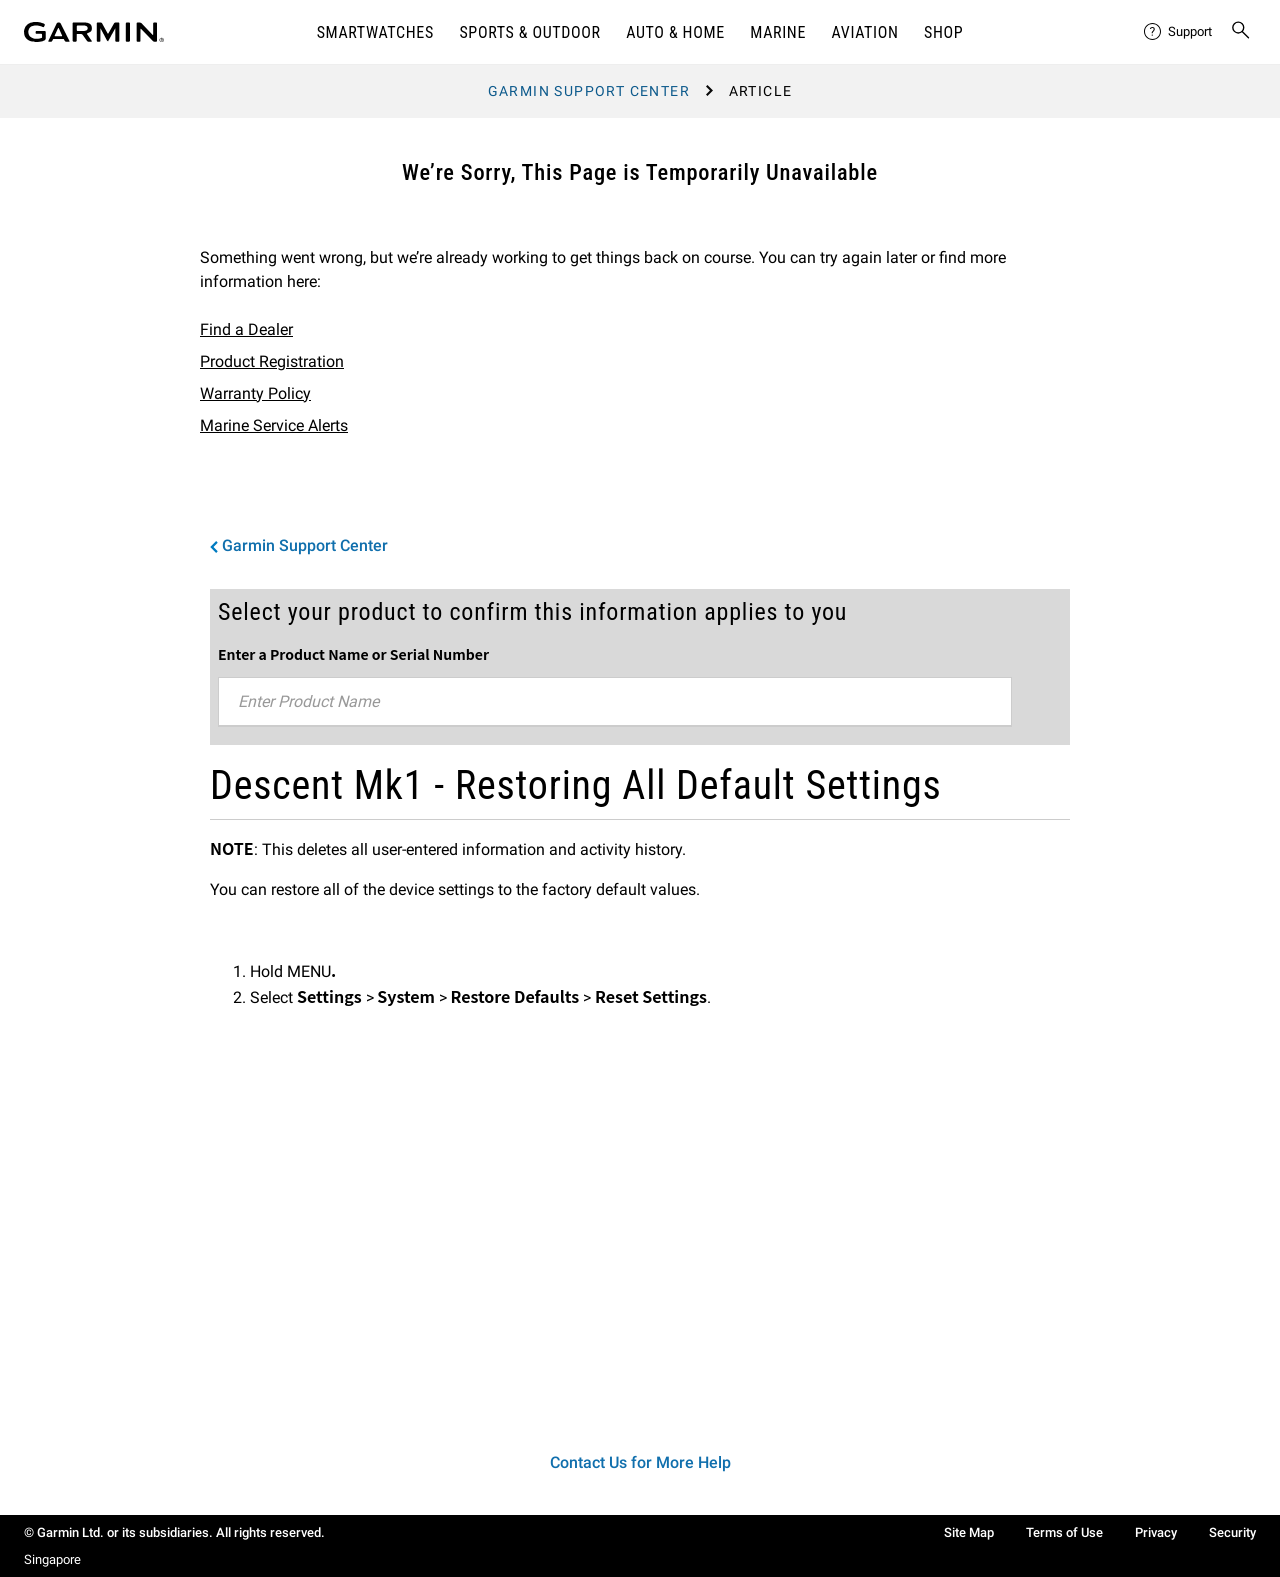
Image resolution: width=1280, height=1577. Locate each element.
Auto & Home (675, 32)
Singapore (52, 1559)
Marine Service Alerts (274, 425)
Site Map (969, 1532)
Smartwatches (375, 32)
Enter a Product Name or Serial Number (353, 654)
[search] (1241, 32)
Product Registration (272, 361)
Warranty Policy (255, 393)
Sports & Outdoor (529, 32)
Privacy (1156, 1532)
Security (1232, 1532)
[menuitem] (1179, 32)
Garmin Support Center (589, 91)
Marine (778, 32)
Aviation (865, 32)
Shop (943, 32)
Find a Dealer (246, 329)
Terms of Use (1064, 1532)
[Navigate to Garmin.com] (94, 32)
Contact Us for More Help (640, 1462)
